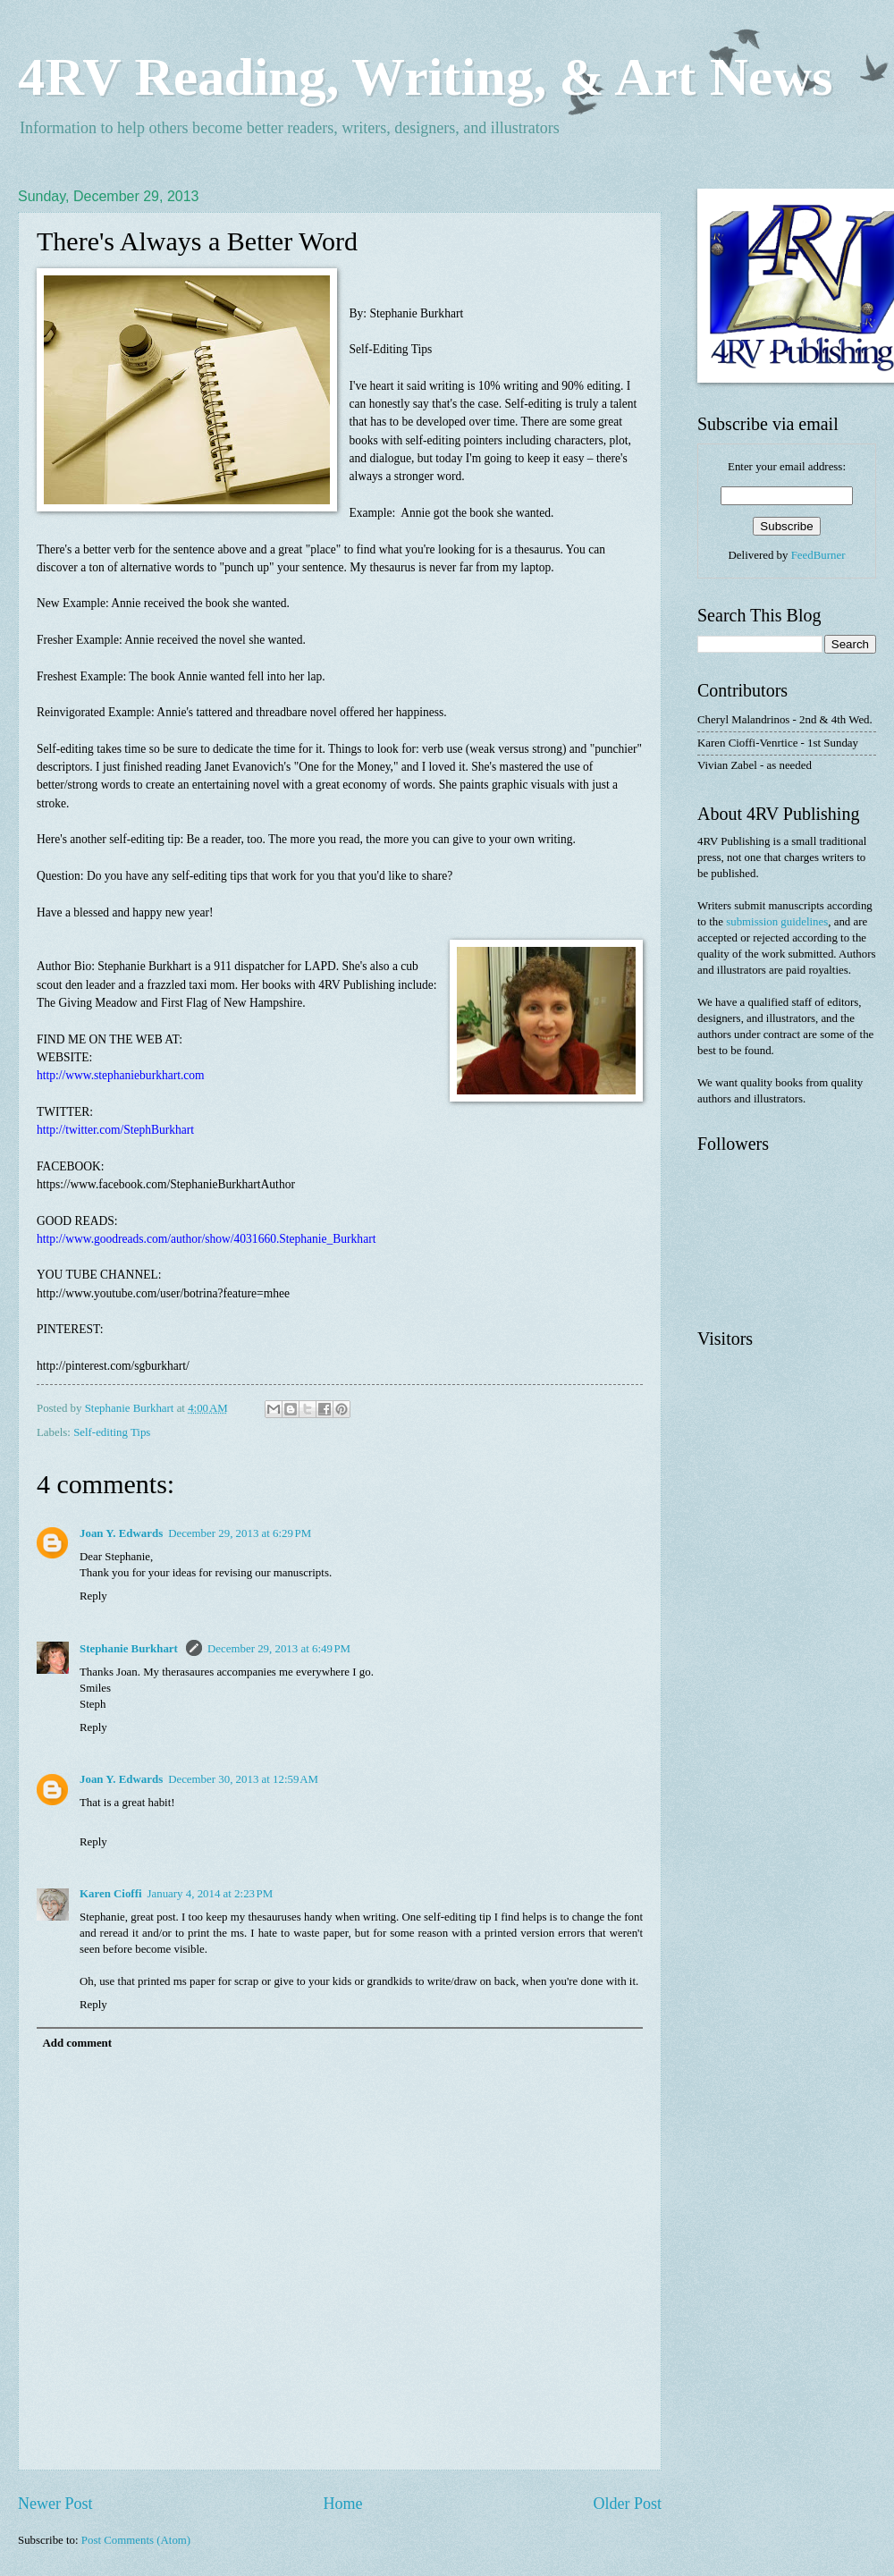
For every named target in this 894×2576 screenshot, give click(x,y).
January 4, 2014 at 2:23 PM (211, 1894)
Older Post (627, 2504)
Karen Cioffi (111, 1894)
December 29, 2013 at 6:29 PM (239, 1533)
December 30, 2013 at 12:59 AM (243, 1779)
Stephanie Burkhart (130, 1649)
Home (342, 2504)
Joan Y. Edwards (121, 1533)
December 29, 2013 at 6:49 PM (278, 1649)
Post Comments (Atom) (135, 2540)
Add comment (77, 2043)
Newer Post (55, 2504)
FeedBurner (818, 555)
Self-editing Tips (111, 1432)
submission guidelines (777, 922)
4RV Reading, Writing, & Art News (425, 76)
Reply (93, 1596)
